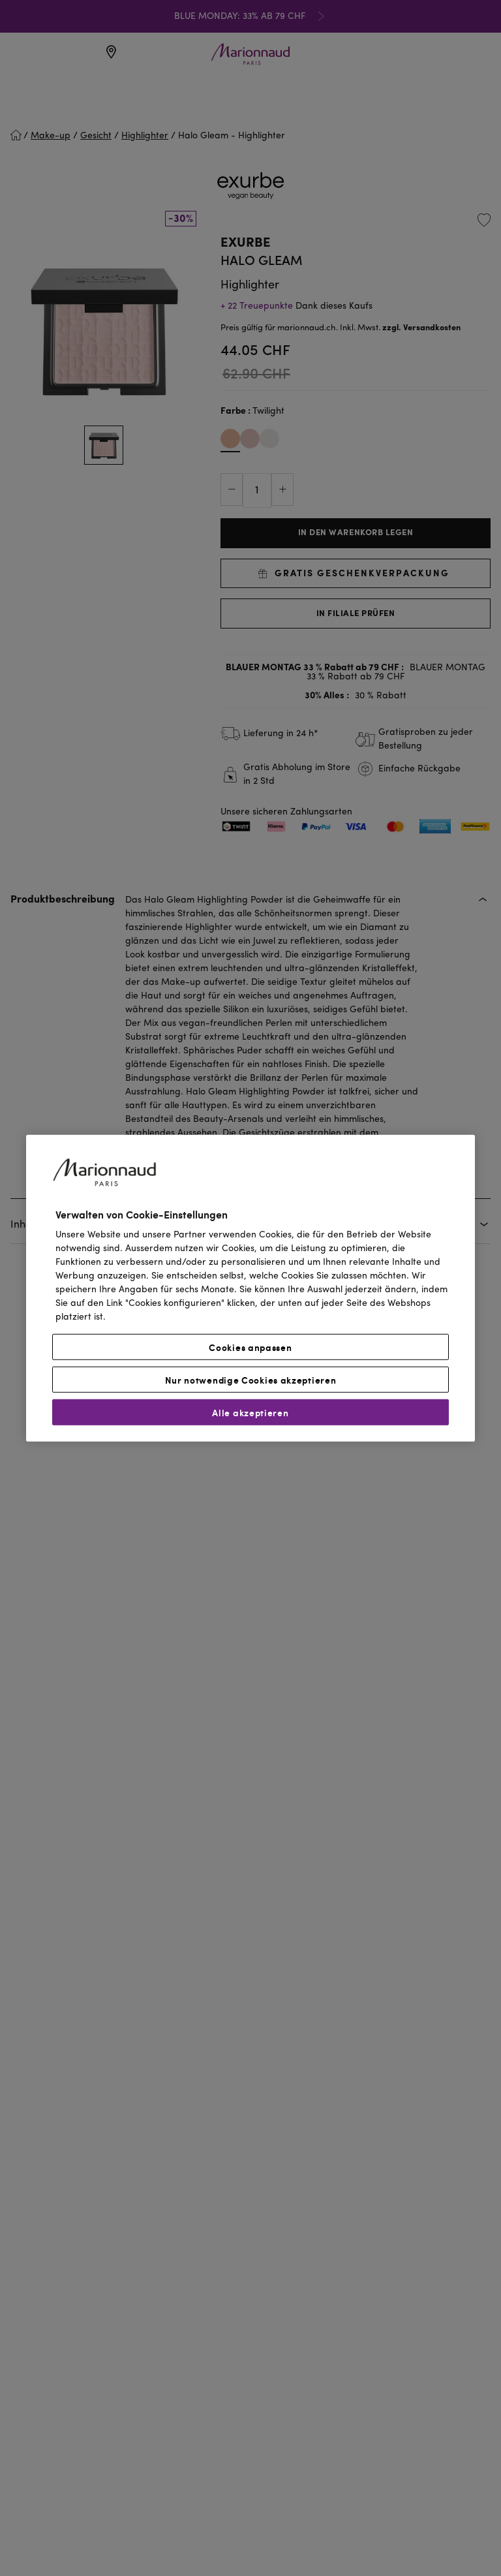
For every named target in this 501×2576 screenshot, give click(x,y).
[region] (250, 1287)
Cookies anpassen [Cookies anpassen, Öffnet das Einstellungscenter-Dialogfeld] (250, 1347)
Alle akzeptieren (250, 1412)
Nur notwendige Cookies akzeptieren (251, 1379)
